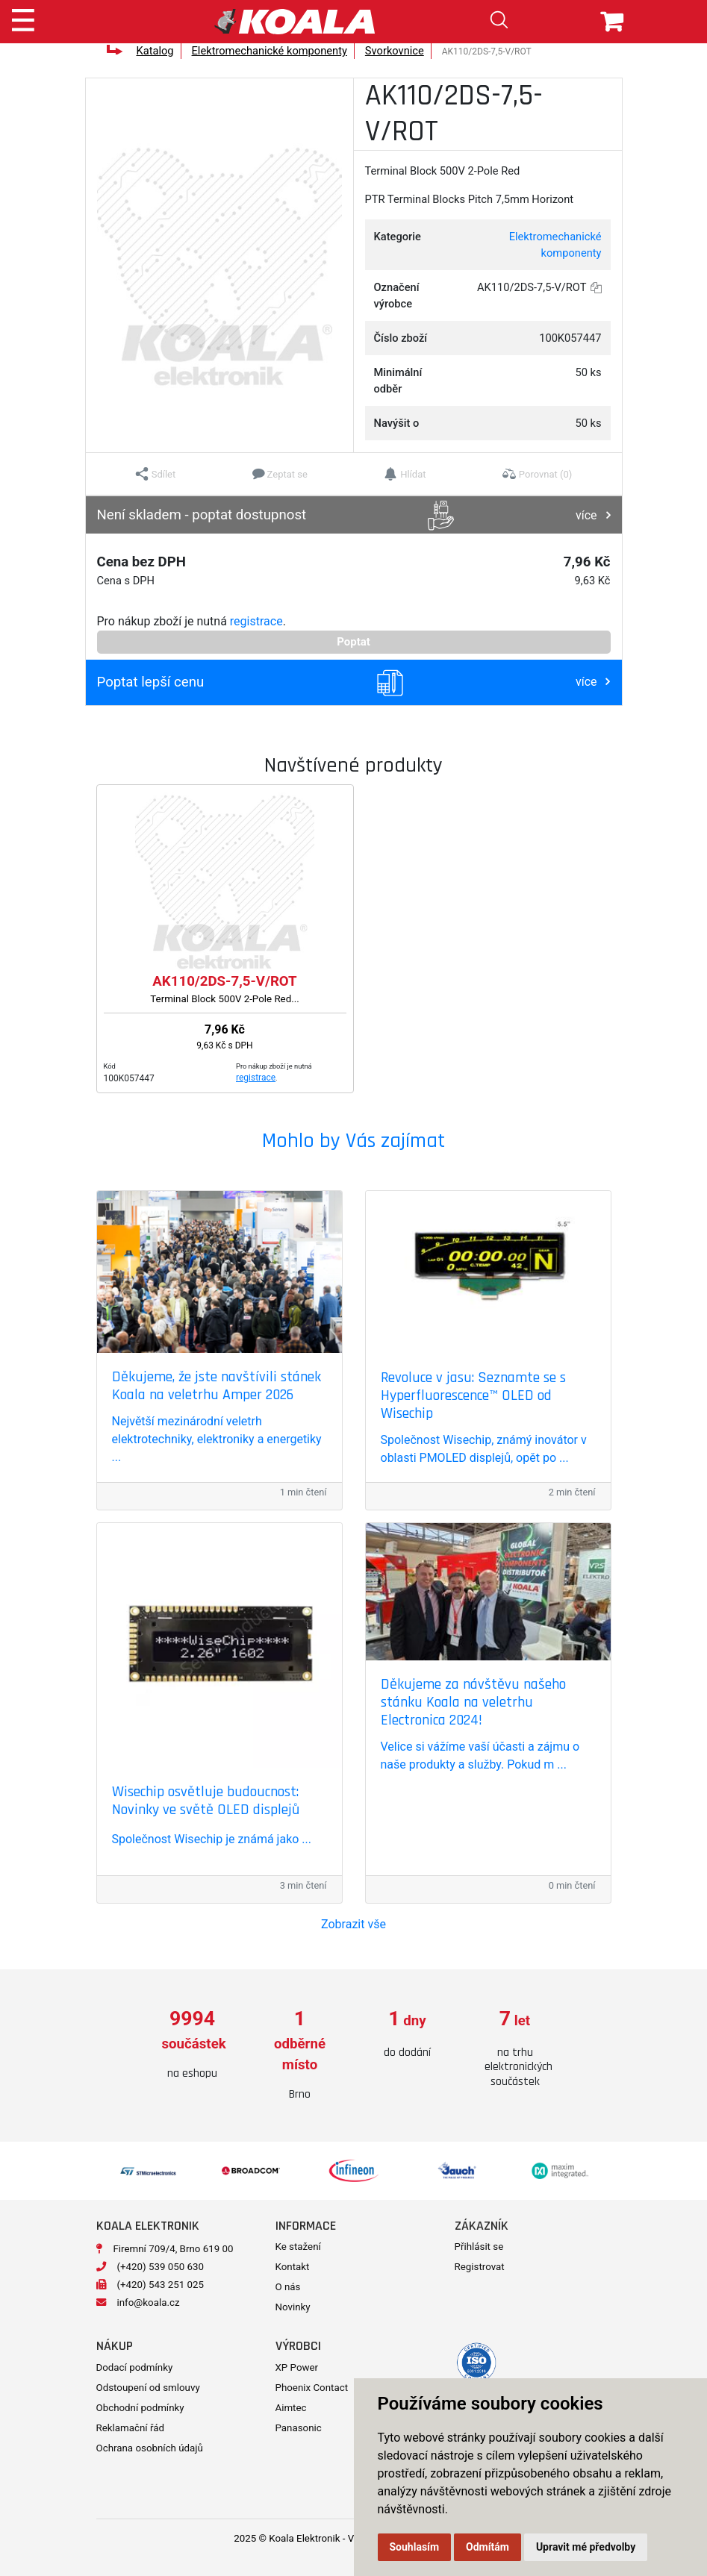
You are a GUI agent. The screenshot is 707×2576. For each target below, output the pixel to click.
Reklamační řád (130, 2427)
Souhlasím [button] (415, 2547)
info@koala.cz (148, 2302)
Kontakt (292, 2266)
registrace (256, 621)
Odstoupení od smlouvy (148, 2387)
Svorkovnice (394, 50)
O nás (288, 2286)
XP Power (297, 2367)
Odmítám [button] (487, 2547)
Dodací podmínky (134, 2367)
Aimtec (291, 2407)
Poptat (353, 641)
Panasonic (298, 2427)
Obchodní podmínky (140, 2407)
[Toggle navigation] (23, 18)
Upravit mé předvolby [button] (585, 2547)
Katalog (154, 50)
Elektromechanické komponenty (269, 50)
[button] (155, 474)
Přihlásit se (479, 2246)
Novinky (293, 2307)
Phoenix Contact (312, 2387)
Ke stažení (298, 2246)
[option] (192, 2045)
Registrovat (480, 2266)
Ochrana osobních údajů (149, 2448)
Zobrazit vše (353, 1924)
